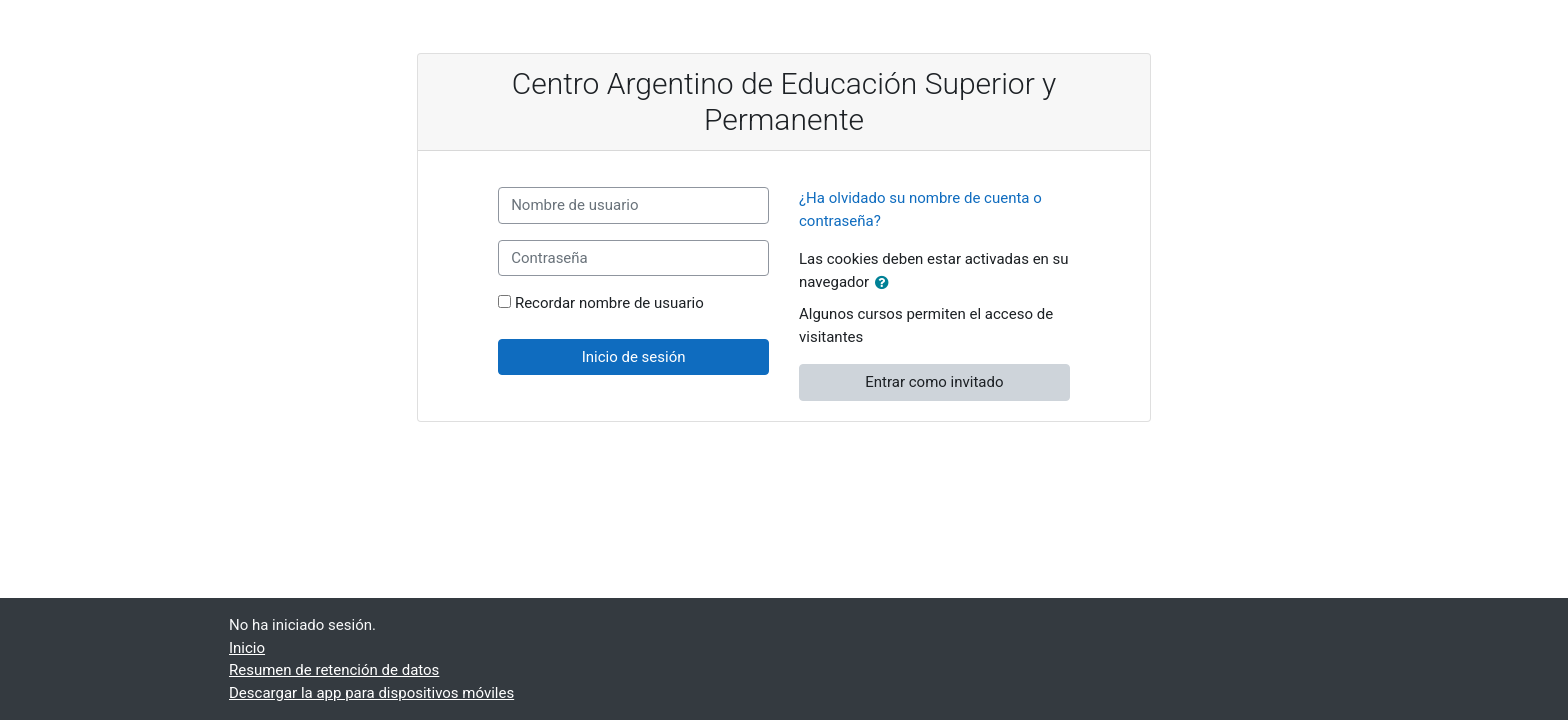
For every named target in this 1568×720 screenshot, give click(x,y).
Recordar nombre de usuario (609, 303)
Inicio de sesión (634, 357)
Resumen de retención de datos (334, 670)
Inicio (247, 648)
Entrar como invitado (934, 382)
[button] (886, 283)
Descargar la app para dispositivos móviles (371, 693)
